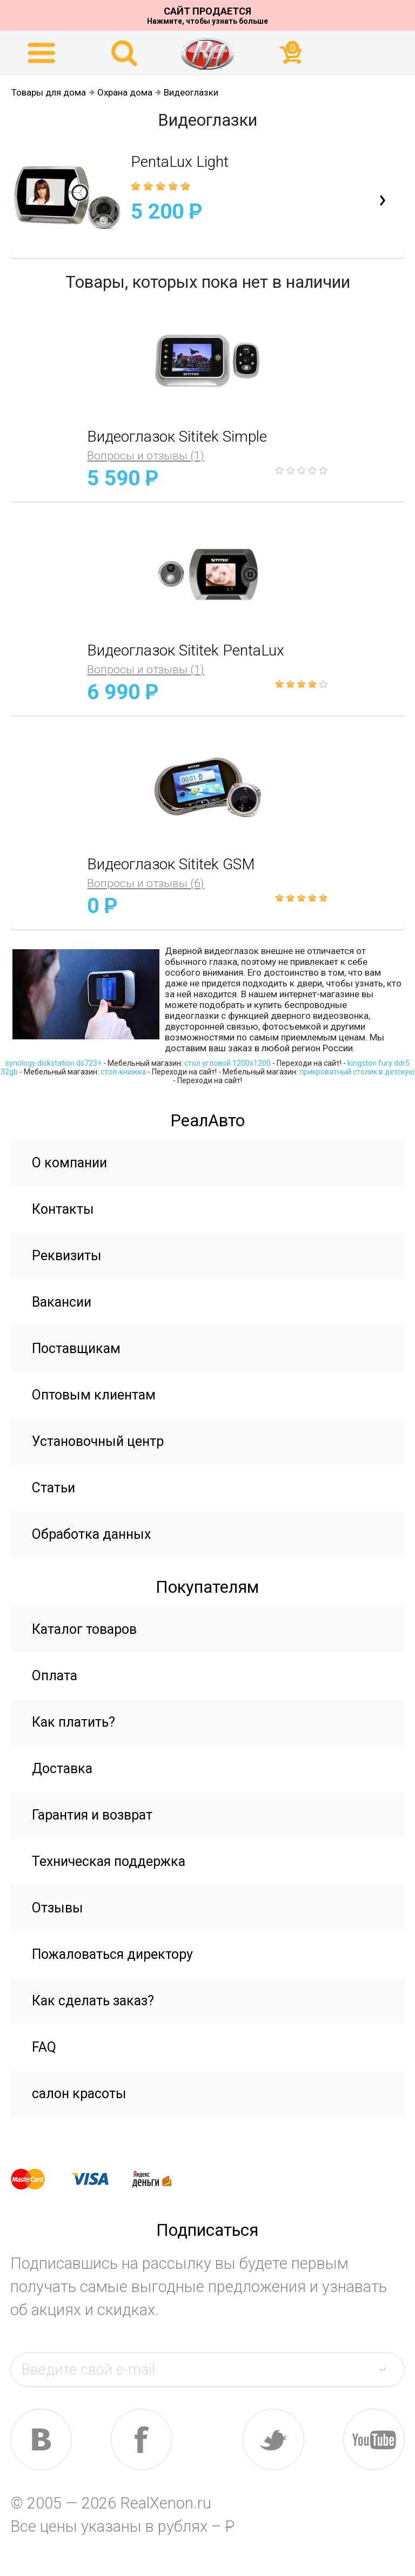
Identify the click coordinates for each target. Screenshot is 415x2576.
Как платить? (73, 1722)
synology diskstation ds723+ (53, 1063)
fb (141, 2439)
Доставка (62, 1768)
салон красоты (79, 2093)
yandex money (159, 2179)
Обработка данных (91, 1534)
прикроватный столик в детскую (356, 1071)
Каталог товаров (84, 1629)
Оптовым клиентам (94, 1395)
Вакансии (61, 1302)
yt (374, 2439)
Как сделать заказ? (93, 2001)
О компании (69, 1163)
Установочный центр (98, 1441)
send (388, 2369)
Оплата (54, 1675)
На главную (207, 53)
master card (37, 2179)
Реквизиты (67, 1255)
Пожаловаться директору (112, 1954)
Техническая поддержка (108, 1861)
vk (41, 2439)
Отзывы (57, 1908)
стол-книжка (123, 1071)
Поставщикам (76, 1348)
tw (273, 2439)
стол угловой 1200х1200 (227, 1063)
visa (98, 2179)
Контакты (63, 1209)
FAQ (44, 2047)
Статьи (53, 1488)
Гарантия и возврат (92, 1815)
